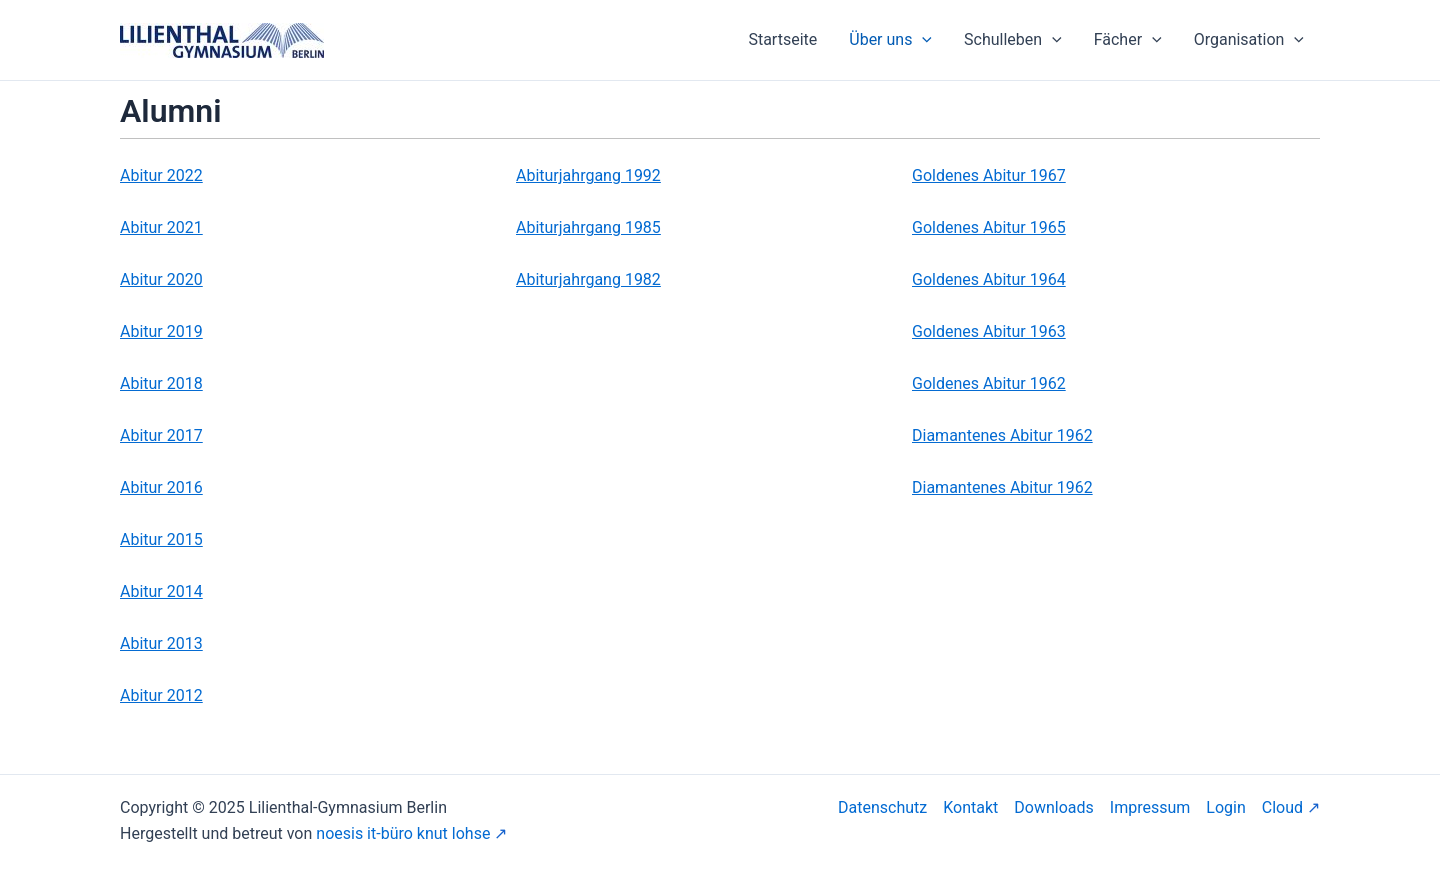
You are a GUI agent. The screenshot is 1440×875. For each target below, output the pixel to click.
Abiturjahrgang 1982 (588, 279)
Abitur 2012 (161, 695)
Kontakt (970, 807)
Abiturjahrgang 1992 (588, 175)
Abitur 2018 (161, 383)
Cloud (1282, 807)
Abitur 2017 (161, 435)
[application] (922, 40)
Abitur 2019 (161, 331)
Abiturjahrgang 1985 (588, 227)
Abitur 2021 (161, 227)
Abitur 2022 (161, 175)
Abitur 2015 (161, 539)
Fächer (1128, 40)
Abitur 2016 (161, 487)
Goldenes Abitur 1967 (989, 175)
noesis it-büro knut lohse (403, 833)
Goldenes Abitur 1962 (989, 383)
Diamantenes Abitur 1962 (1002, 435)
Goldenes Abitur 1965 (989, 227)
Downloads (1053, 807)
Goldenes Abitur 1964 (989, 279)
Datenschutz (882, 807)
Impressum (1150, 807)
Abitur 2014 (161, 591)
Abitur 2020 (161, 279)
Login (1225, 807)
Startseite (782, 39)
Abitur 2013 (161, 643)
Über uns (890, 40)
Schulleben (1013, 40)
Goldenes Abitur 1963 (989, 331)
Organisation (1249, 40)
